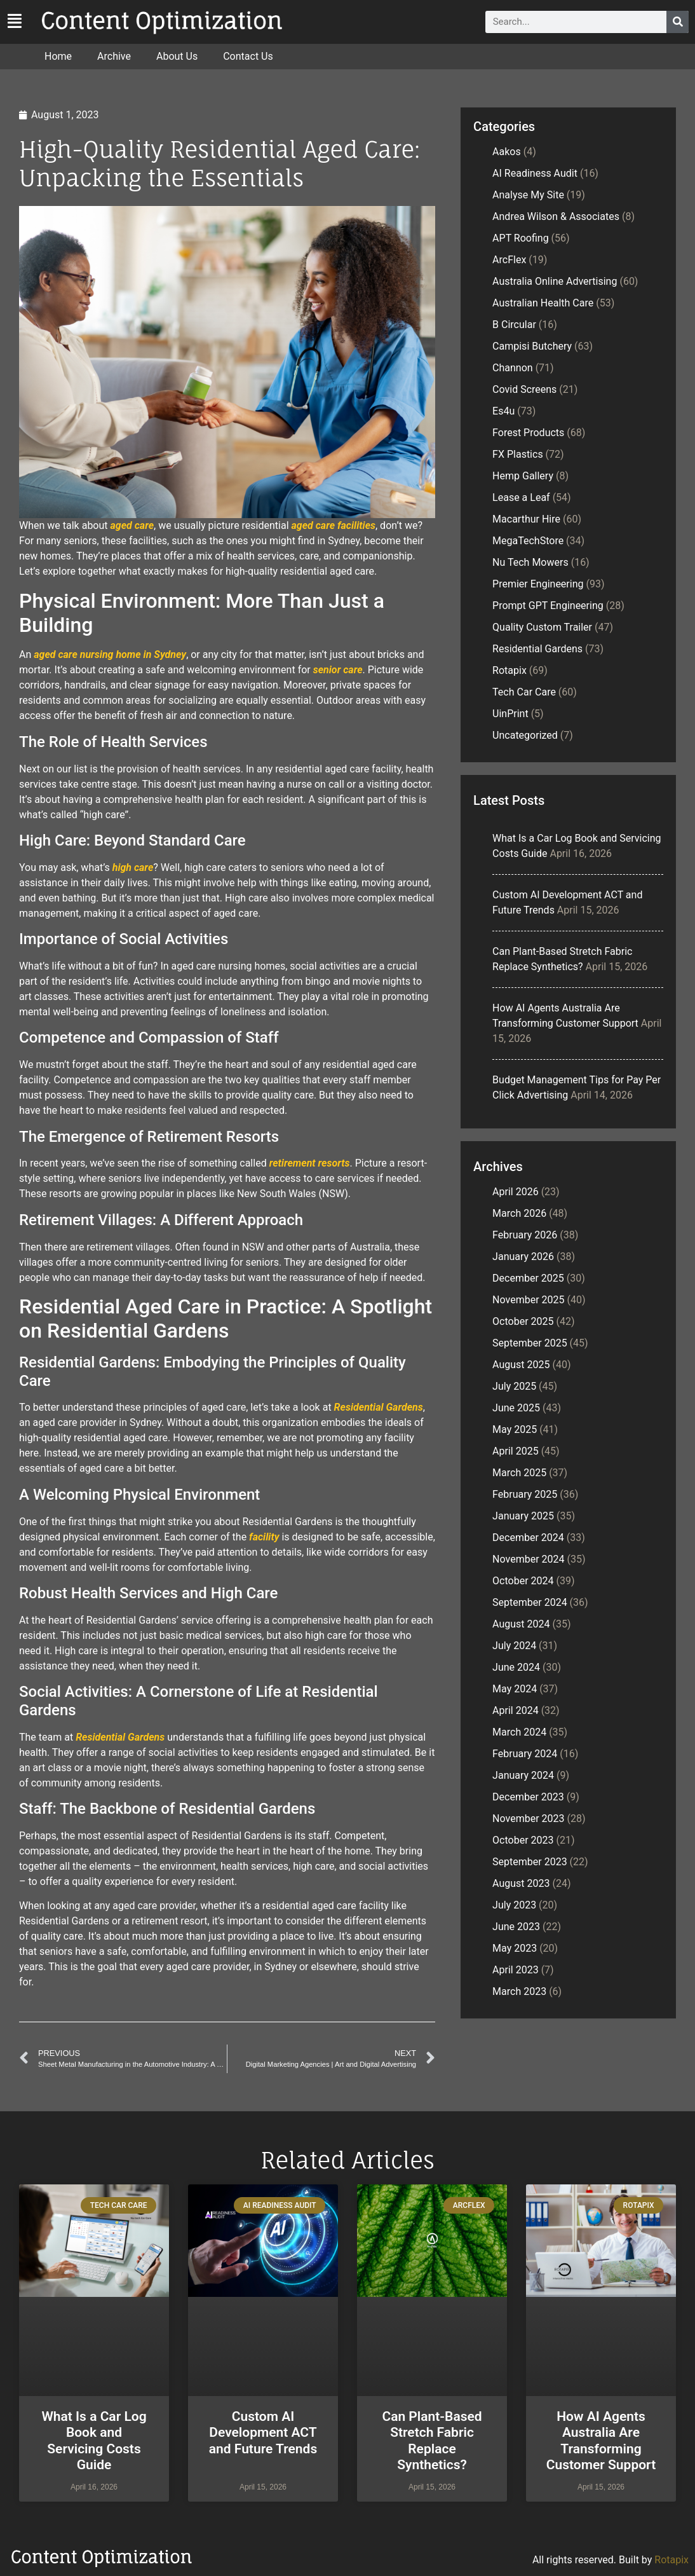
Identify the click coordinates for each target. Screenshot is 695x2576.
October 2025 (522, 1321)
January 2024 (523, 1775)
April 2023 (515, 1970)
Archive (114, 56)
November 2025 (528, 1300)
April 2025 (515, 1451)
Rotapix (509, 670)
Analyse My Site (528, 195)
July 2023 (514, 1905)
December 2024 (528, 1537)
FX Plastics (517, 454)
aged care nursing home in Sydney (110, 654)
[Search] (677, 22)
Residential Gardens (378, 1407)
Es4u (503, 411)
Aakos (506, 152)
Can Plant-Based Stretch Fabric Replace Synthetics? (432, 2440)
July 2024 (514, 1646)
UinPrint (510, 714)
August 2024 (521, 1624)
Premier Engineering (537, 584)
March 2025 (519, 1473)
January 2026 (523, 1256)
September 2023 (529, 1862)
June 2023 (516, 1927)
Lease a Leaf (521, 497)
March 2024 (519, 1732)
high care (133, 867)
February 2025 (524, 1494)
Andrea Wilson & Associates (555, 216)
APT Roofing (520, 238)
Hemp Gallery (522, 476)
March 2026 (519, 1213)
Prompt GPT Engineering (548, 605)
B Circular (514, 325)
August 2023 (521, 1883)
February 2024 (524, 1754)
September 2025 (529, 1343)
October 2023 (522, 1840)
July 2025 (514, 1386)
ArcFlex (509, 260)
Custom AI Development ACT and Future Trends (263, 2432)
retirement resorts (309, 1163)
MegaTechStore (527, 541)
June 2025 (516, 1408)
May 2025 (514, 1429)
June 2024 (516, 1667)
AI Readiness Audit (534, 173)
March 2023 (519, 1991)
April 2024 (515, 1710)
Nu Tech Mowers (530, 562)
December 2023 (528, 1797)
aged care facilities (333, 525)
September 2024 (529, 1602)
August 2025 (521, 1365)
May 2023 (514, 1948)
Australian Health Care (542, 303)
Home (58, 56)
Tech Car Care (524, 692)
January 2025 (523, 1516)
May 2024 (514, 1689)
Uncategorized (525, 735)
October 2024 (522, 1581)
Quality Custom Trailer (542, 627)
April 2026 (515, 1192)
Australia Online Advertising (554, 281)
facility (264, 1537)
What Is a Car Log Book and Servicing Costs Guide (93, 2440)
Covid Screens (524, 389)
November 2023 (528, 1818)
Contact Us (248, 56)
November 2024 (528, 1559)
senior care (338, 670)
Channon (512, 368)
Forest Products (528, 433)
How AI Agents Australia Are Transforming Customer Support (601, 2440)
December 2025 (528, 1278)
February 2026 (524, 1235)
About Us (177, 56)
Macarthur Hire (526, 519)
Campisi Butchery (532, 346)
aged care (132, 525)
